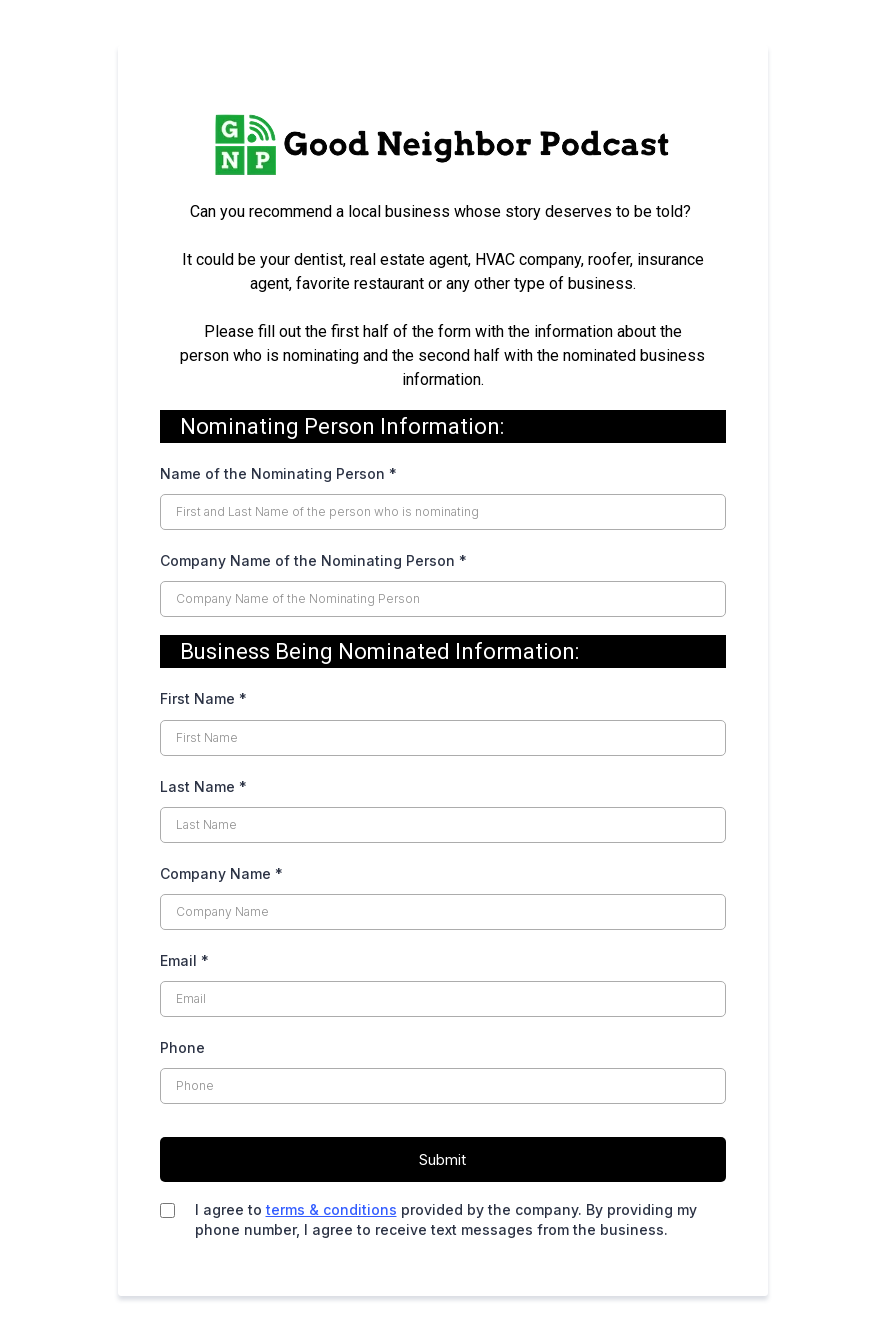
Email (184, 960)
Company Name (221, 873)
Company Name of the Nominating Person (313, 560)
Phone (182, 1047)
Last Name (203, 786)
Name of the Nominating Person (278, 473)
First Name (203, 698)
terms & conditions (331, 1209)
